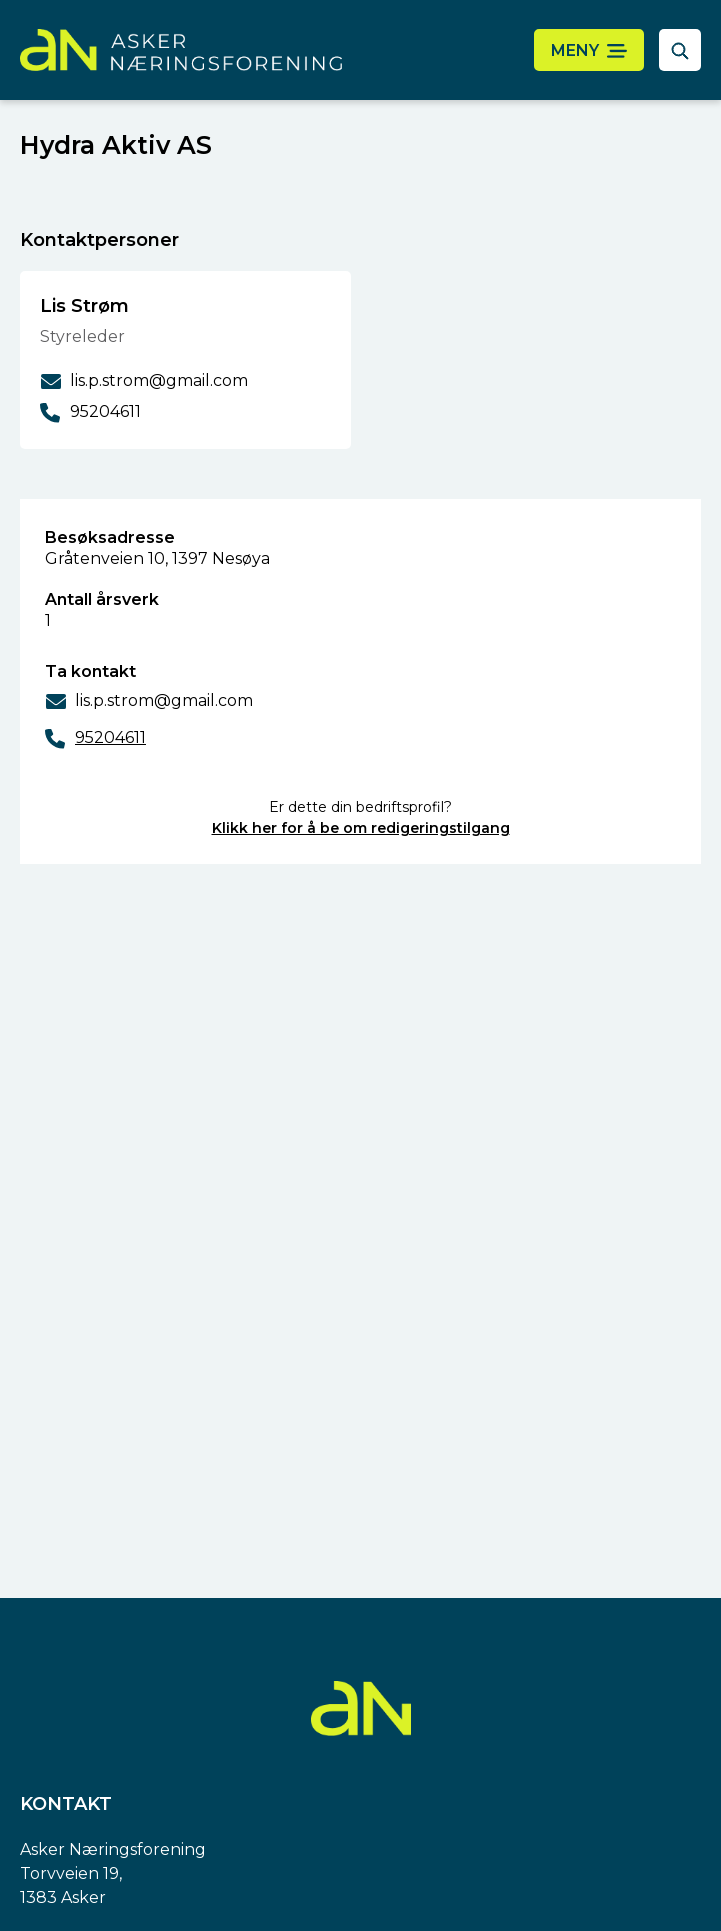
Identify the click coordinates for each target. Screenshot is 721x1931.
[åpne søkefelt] (680, 50)
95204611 (110, 737)
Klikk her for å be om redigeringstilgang (361, 828)
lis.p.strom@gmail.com (164, 700)
